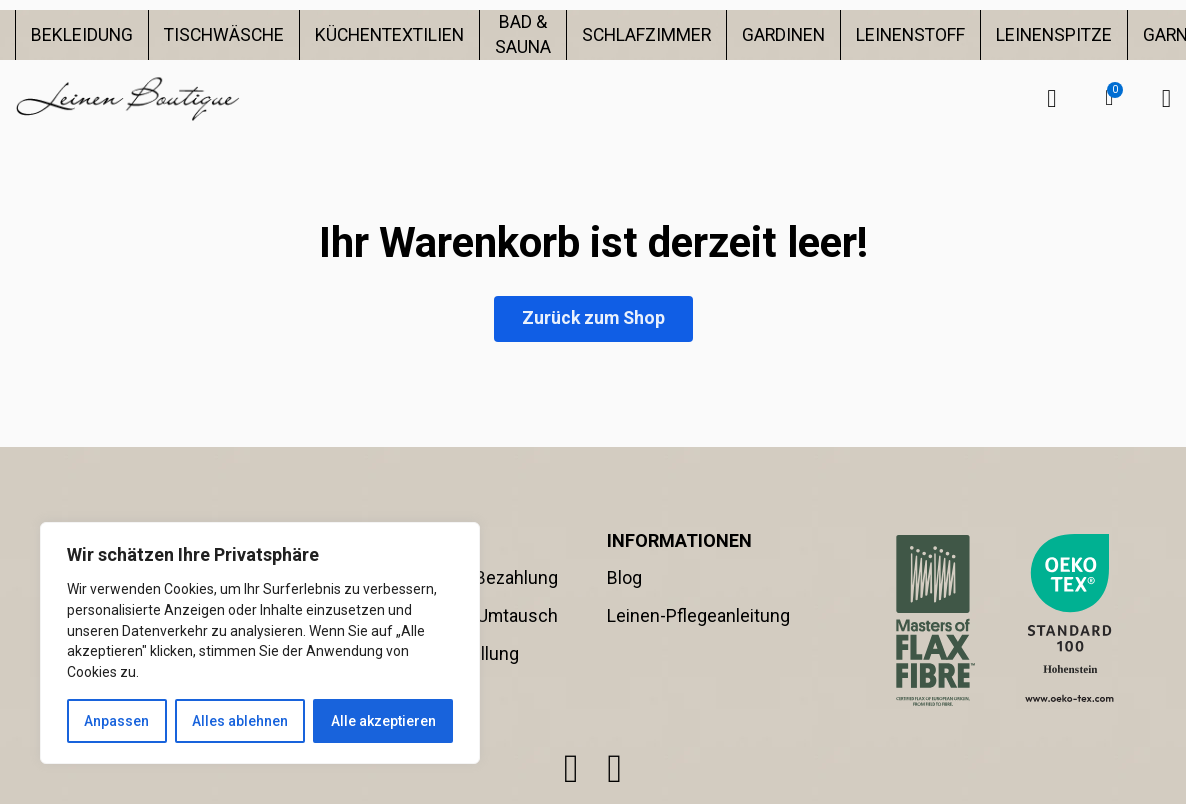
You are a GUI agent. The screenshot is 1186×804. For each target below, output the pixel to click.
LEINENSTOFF (910, 35)
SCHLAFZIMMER (646, 35)
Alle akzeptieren (383, 721)
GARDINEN (783, 35)
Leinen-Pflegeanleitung (698, 616)
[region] (260, 643)
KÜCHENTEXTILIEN (389, 35)
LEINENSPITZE (1054, 35)
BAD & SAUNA (523, 34)
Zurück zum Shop (593, 318)
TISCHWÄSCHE (224, 35)
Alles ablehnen (240, 721)
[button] (1109, 98)
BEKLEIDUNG (82, 35)
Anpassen (116, 721)
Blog (624, 578)
